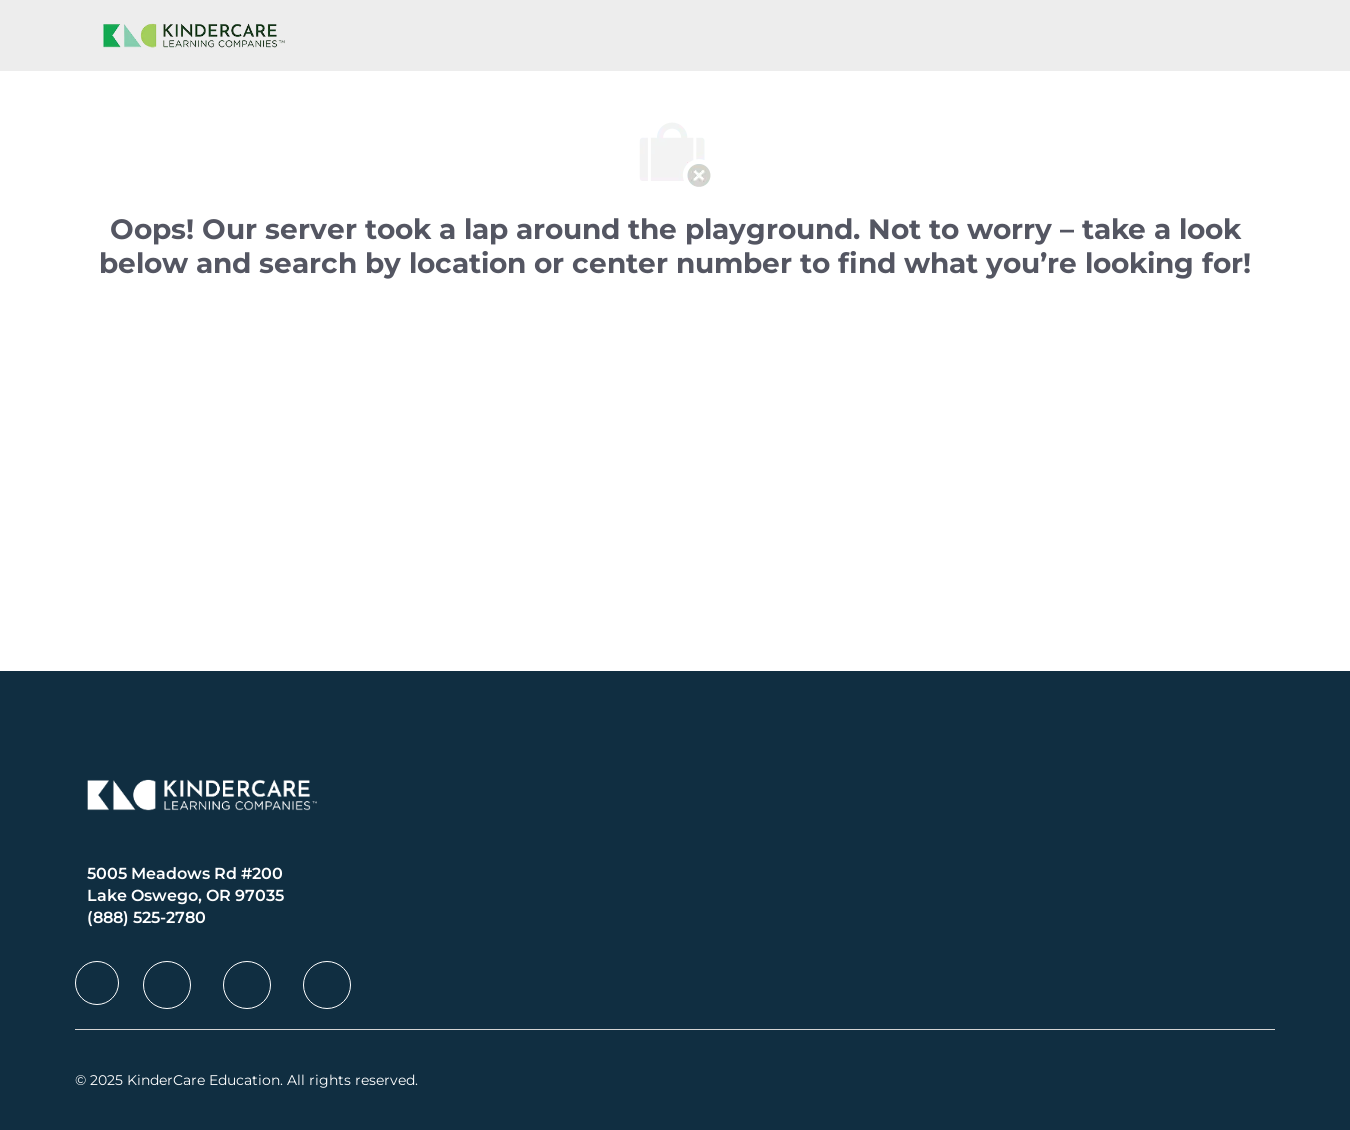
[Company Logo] (190, 35)
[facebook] (97, 983)
